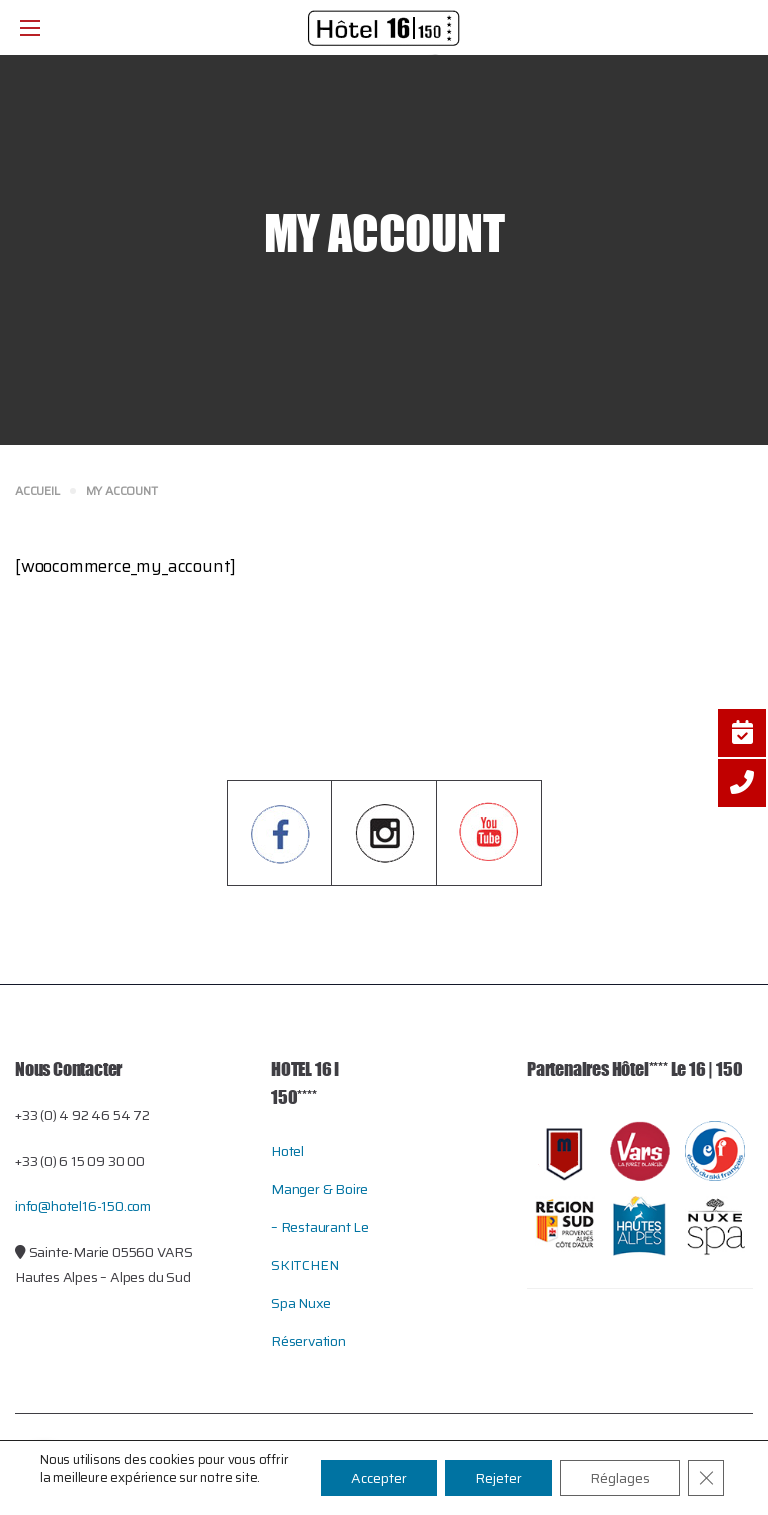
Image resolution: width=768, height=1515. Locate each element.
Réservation (308, 1341)
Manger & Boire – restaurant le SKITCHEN (320, 1227)
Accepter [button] (379, 1478)
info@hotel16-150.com (83, 1206)
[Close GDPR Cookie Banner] (706, 1478)
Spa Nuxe (300, 1303)
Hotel (287, 1151)
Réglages (620, 1478)
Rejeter (498, 1478)
